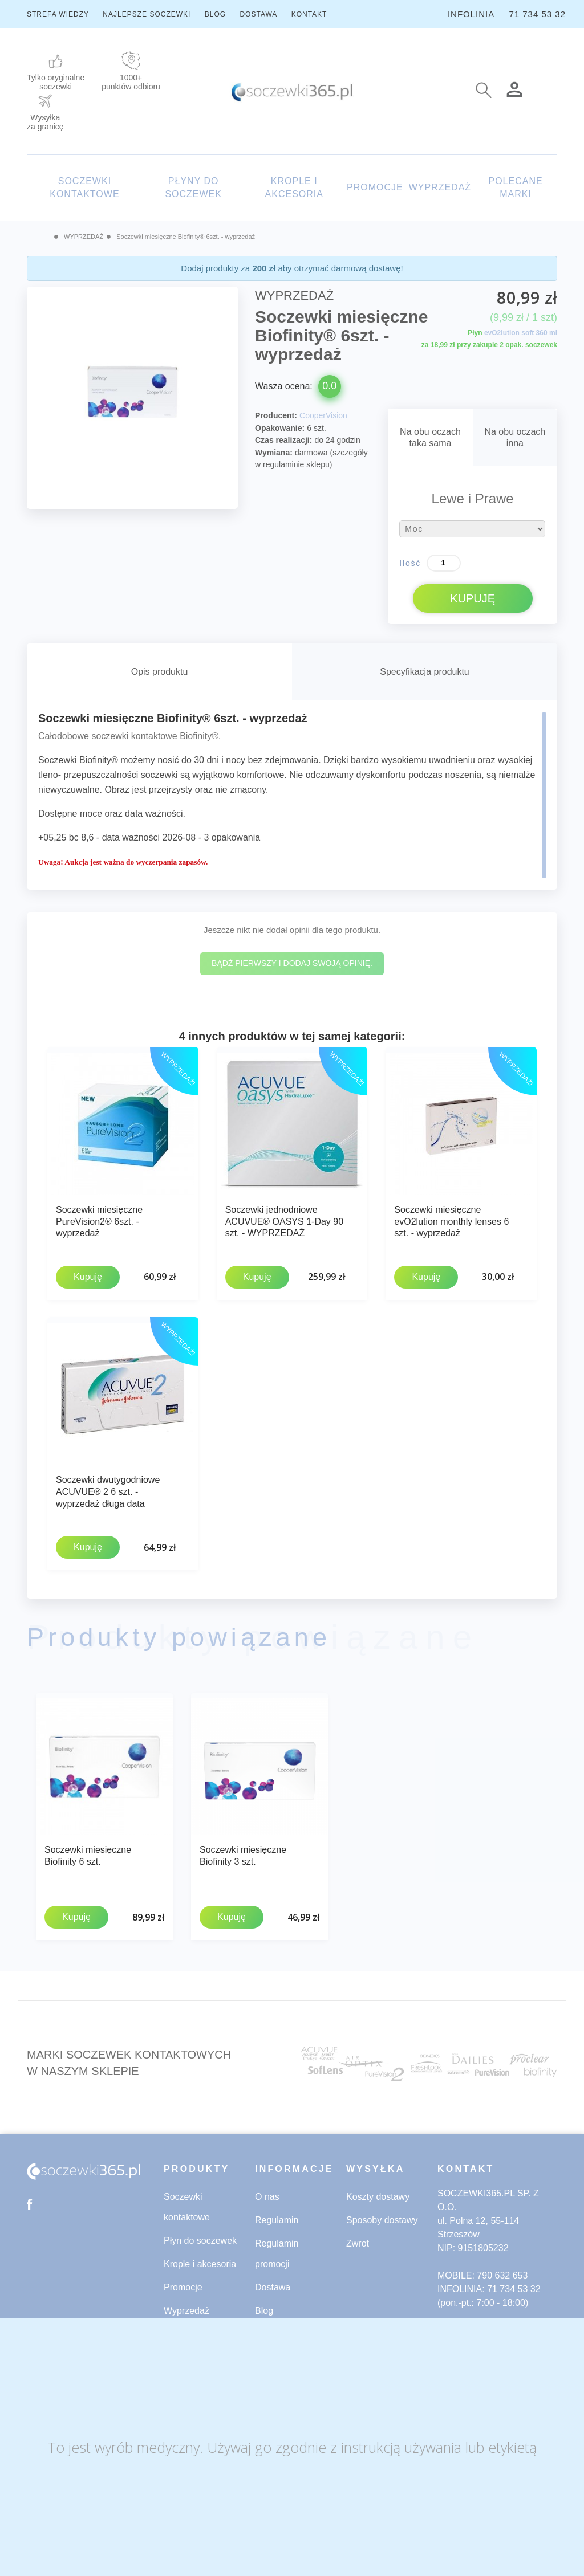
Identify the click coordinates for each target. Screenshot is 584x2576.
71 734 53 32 (537, 14)
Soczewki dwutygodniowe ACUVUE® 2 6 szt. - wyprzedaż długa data (108, 1490)
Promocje (183, 2282)
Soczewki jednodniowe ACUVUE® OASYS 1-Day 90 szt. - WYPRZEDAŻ (284, 1221)
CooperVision (323, 415)
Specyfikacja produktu (424, 671)
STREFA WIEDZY (58, 14)
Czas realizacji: (283, 440)
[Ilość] (444, 563)
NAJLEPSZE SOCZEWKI (146, 14)
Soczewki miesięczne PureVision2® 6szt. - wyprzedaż (99, 1221)
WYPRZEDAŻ (440, 187)
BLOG (215, 14)
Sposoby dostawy (381, 2215)
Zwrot (357, 2238)
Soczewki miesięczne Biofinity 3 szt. (243, 1852)
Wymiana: (274, 452)
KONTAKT (309, 14)
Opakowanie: (280, 428)
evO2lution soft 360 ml (520, 333)
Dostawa (272, 2282)
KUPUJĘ (472, 598)
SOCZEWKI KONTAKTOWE (84, 187)
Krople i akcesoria (200, 2259)
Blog (264, 2305)
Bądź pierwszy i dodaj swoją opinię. (292, 963)
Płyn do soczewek (200, 2235)
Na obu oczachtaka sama (430, 437)
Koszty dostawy (377, 2191)
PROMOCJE (375, 187)
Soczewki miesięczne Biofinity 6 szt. (87, 1852)
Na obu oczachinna (514, 437)
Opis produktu (159, 671)
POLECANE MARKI (515, 187)
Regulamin (276, 2215)
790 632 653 (502, 2270)
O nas (267, 2191)
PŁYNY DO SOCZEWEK (193, 187)
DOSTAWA (258, 14)
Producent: (276, 415)
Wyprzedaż (186, 2305)
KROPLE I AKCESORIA (294, 187)
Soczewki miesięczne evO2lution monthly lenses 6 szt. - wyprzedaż (451, 1221)
